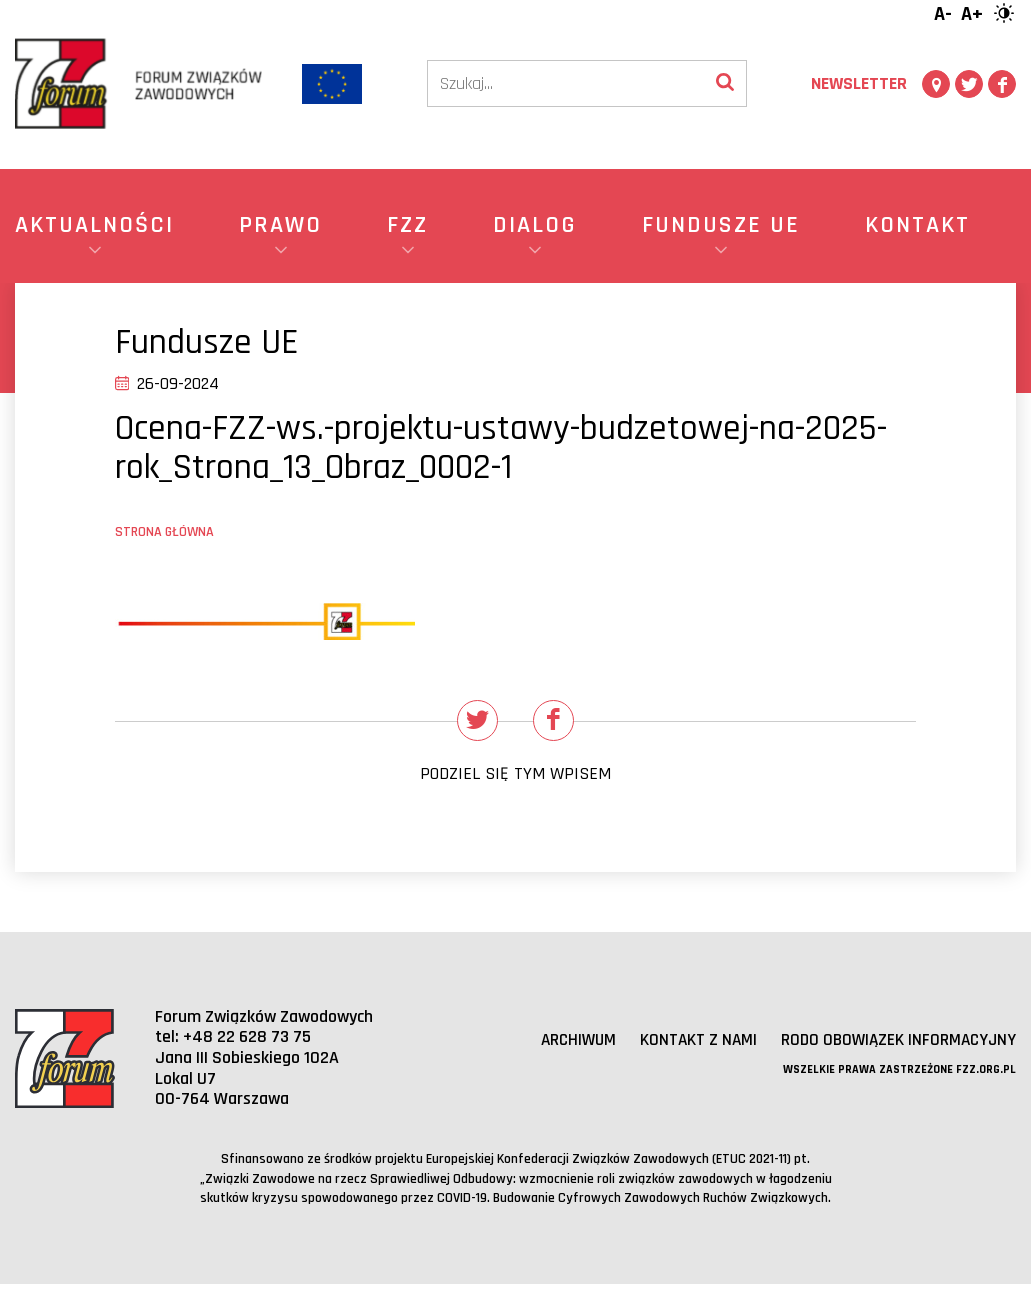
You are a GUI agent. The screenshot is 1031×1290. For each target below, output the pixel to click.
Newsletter (859, 83)
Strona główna (164, 532)
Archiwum (564, 1046)
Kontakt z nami (688, 1046)
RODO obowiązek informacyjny (894, 1046)
